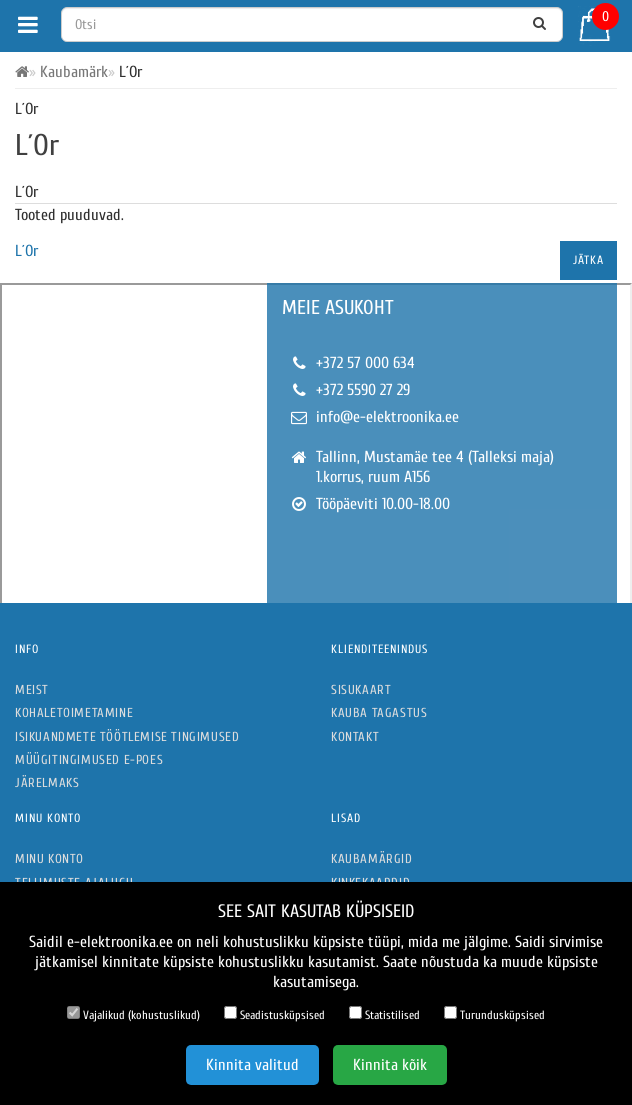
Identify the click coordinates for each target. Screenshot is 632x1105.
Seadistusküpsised (274, 1014)
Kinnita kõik (390, 1065)
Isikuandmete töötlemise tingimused (127, 736)
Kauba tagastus (379, 712)
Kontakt (355, 736)
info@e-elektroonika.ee (387, 417)
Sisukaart (361, 689)
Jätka (588, 260)
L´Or (26, 251)
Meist (32, 689)
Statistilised (384, 1014)
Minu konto (49, 858)
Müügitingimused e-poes (89, 759)
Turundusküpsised (494, 1014)
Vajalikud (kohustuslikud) (133, 1014)
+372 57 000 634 (365, 363)
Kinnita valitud (252, 1065)
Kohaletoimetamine (74, 712)
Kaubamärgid (372, 858)
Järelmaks (47, 782)
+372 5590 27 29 (363, 390)
